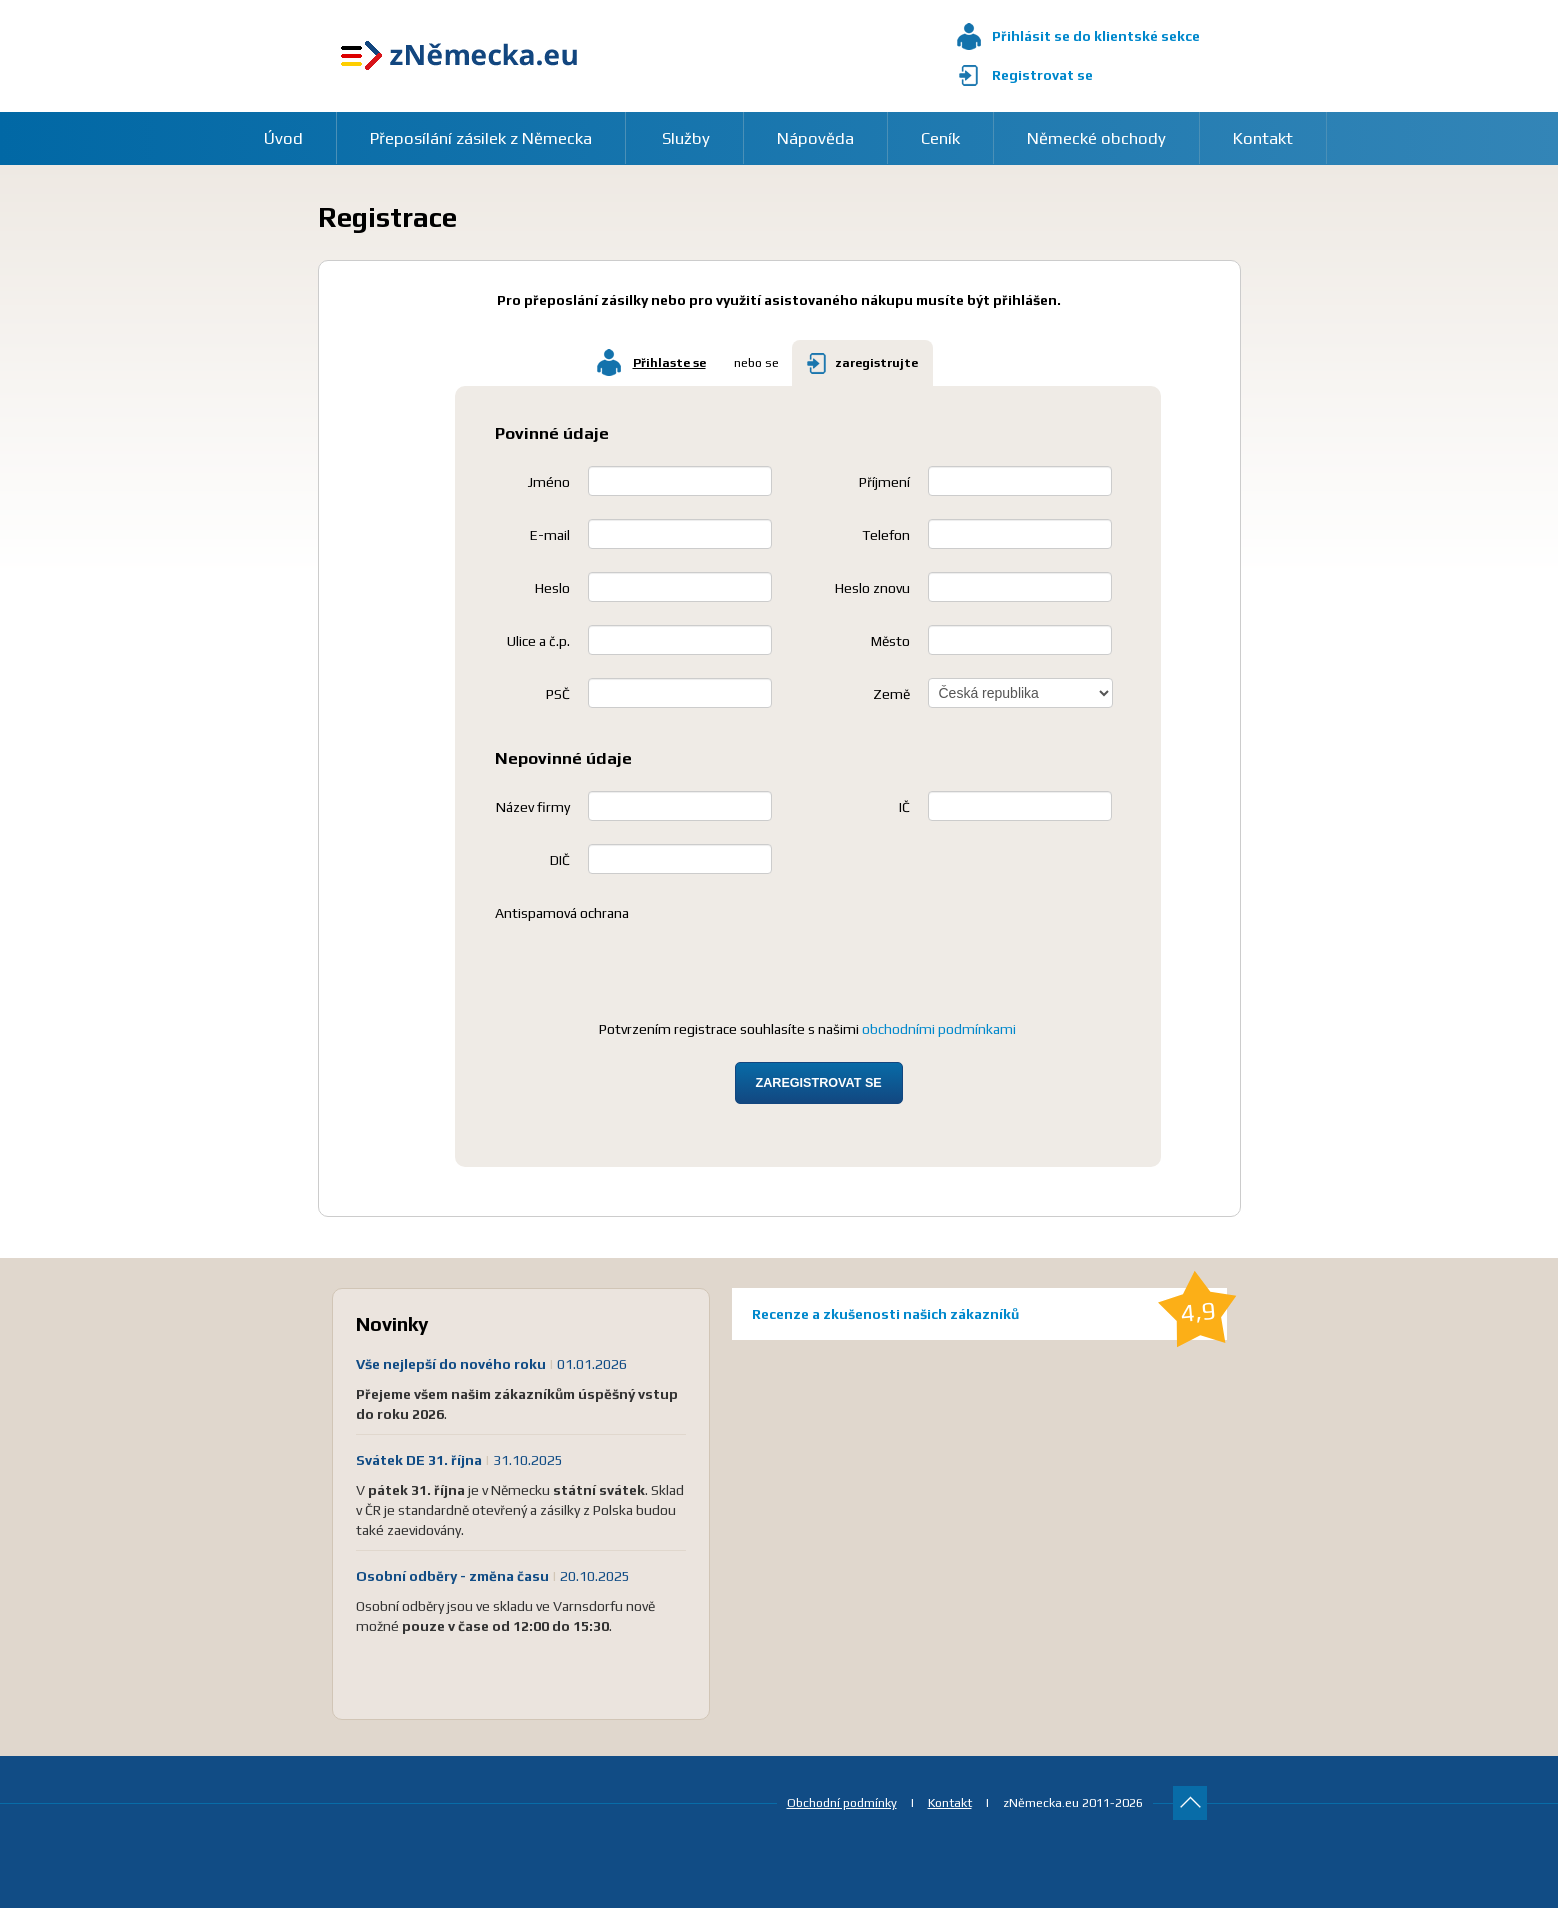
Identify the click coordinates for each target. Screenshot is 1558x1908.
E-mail (550, 535)
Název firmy (533, 807)
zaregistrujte (876, 362)
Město (890, 641)
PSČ (558, 694)
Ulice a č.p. (538, 641)
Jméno (549, 482)
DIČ (560, 860)
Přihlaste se (669, 362)
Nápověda (815, 138)
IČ (904, 807)
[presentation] (647, 967)
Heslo (552, 588)
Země (891, 694)
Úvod (283, 138)
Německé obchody (1096, 138)
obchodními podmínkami (939, 1029)
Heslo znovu (872, 588)
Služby (686, 138)
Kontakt (1263, 138)
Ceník (940, 138)
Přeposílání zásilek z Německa (481, 138)
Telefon (886, 535)
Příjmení (884, 482)
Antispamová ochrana (562, 913)
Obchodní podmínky (842, 1802)
